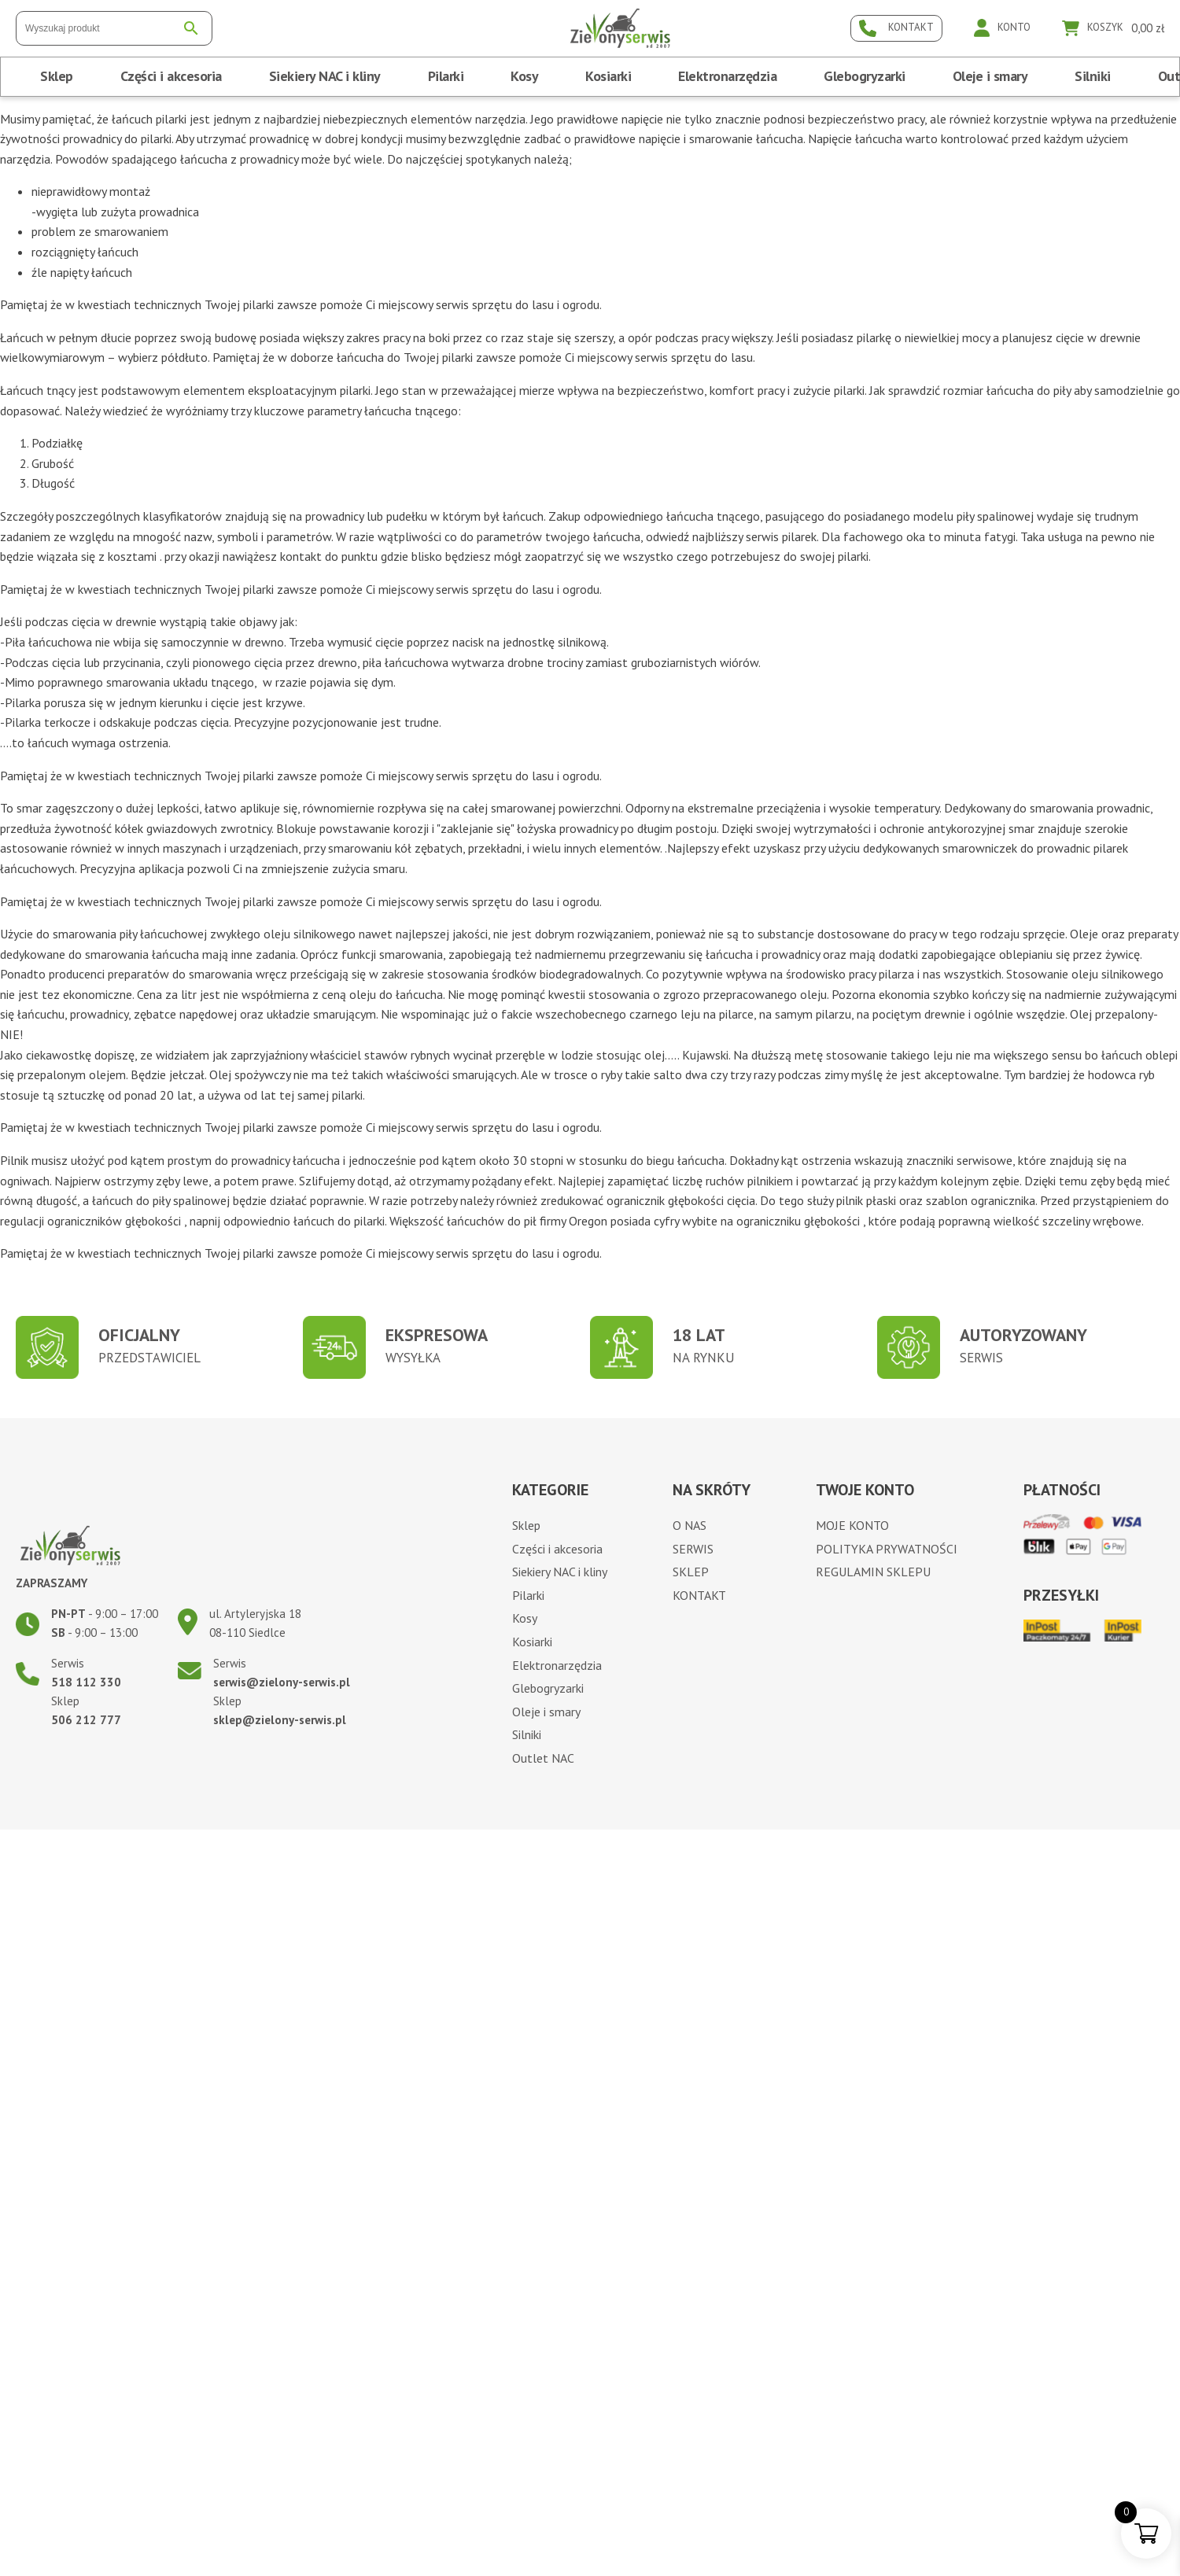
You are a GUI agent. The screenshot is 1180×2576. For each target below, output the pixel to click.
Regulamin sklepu (873, 1571)
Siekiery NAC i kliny (325, 76)
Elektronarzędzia (727, 76)
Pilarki (446, 76)
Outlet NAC (543, 1758)
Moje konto (852, 1525)
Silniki (1093, 76)
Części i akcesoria (171, 76)
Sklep (56, 76)
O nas (689, 1525)
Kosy (524, 76)
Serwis (693, 1549)
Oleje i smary (990, 76)
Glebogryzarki (864, 76)
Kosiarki (608, 76)
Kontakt (699, 1595)
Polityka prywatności (886, 1549)
